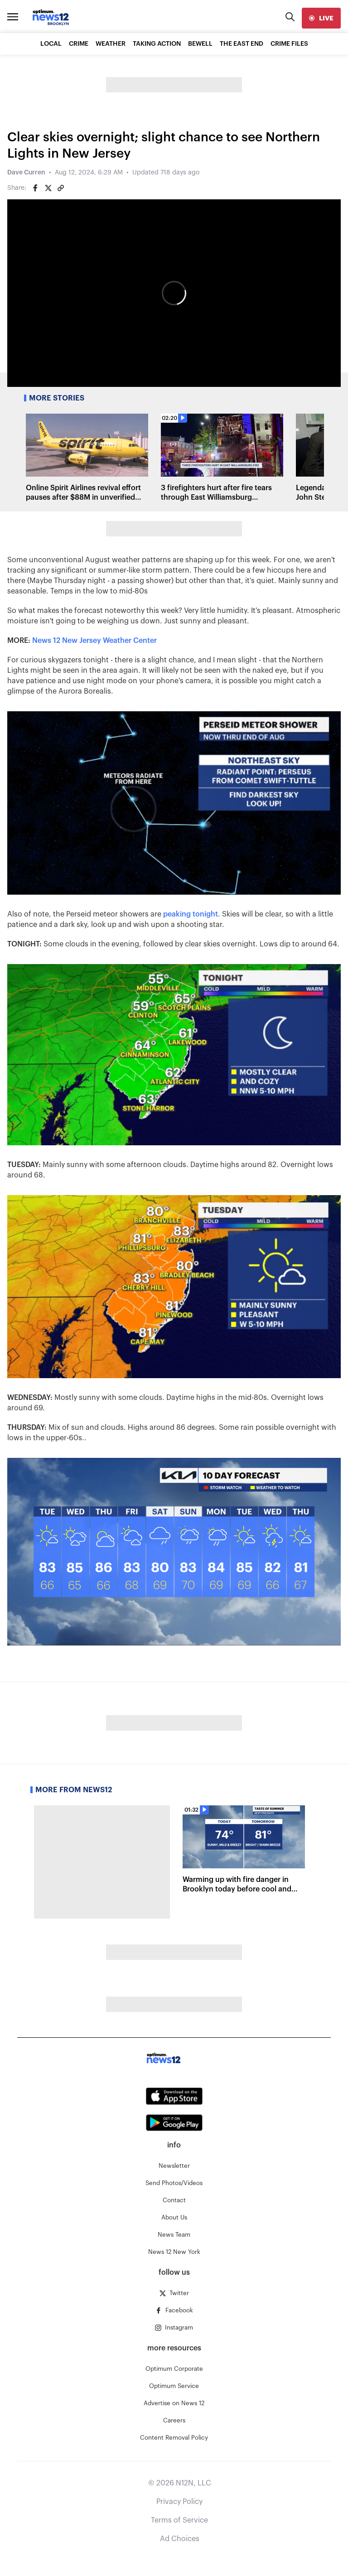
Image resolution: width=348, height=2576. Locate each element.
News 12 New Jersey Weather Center (94, 640)
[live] (321, 18)
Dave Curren (26, 172)
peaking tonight (190, 914)
